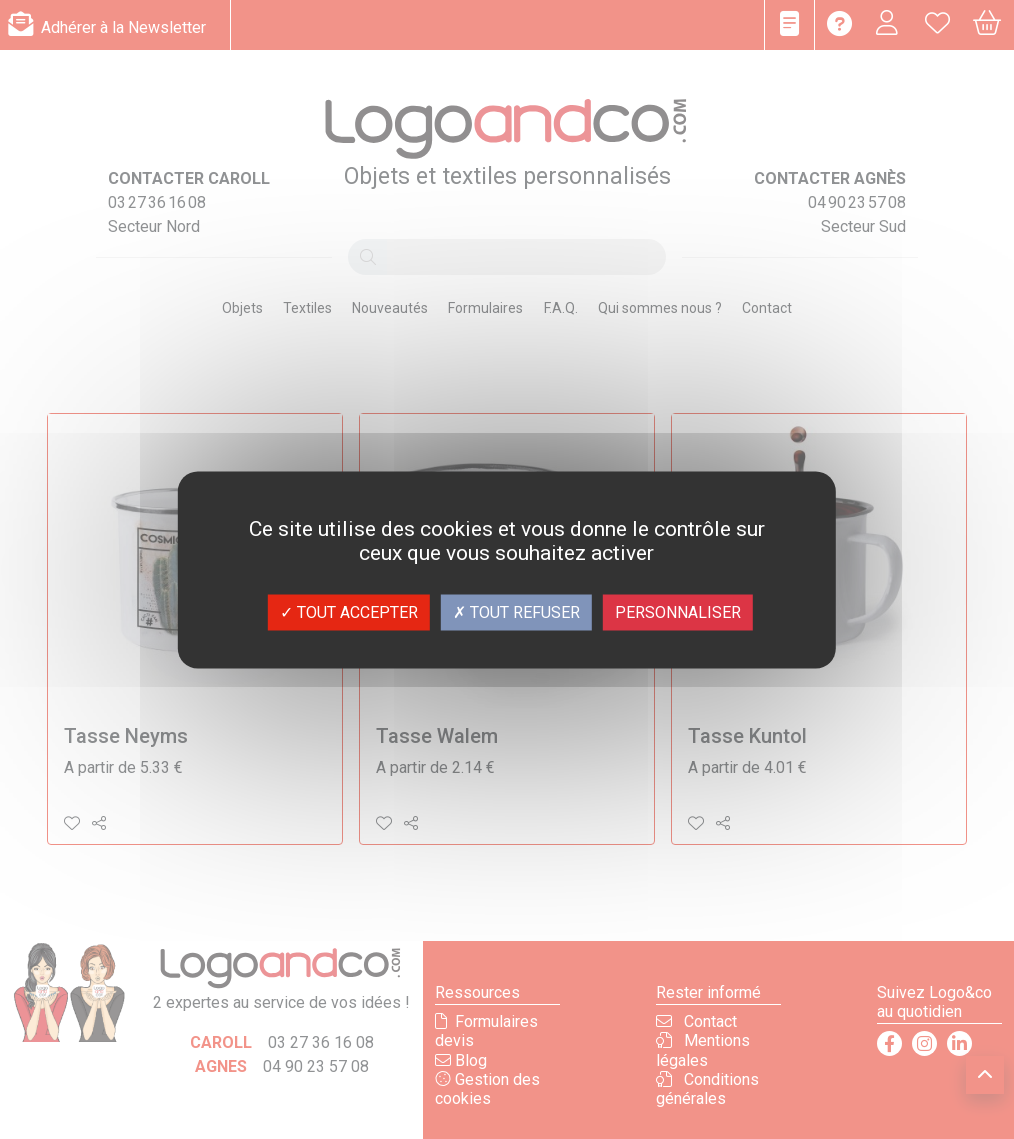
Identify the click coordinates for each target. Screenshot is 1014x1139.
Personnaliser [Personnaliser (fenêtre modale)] (678, 611)
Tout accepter (349, 611)
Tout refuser (516, 611)
